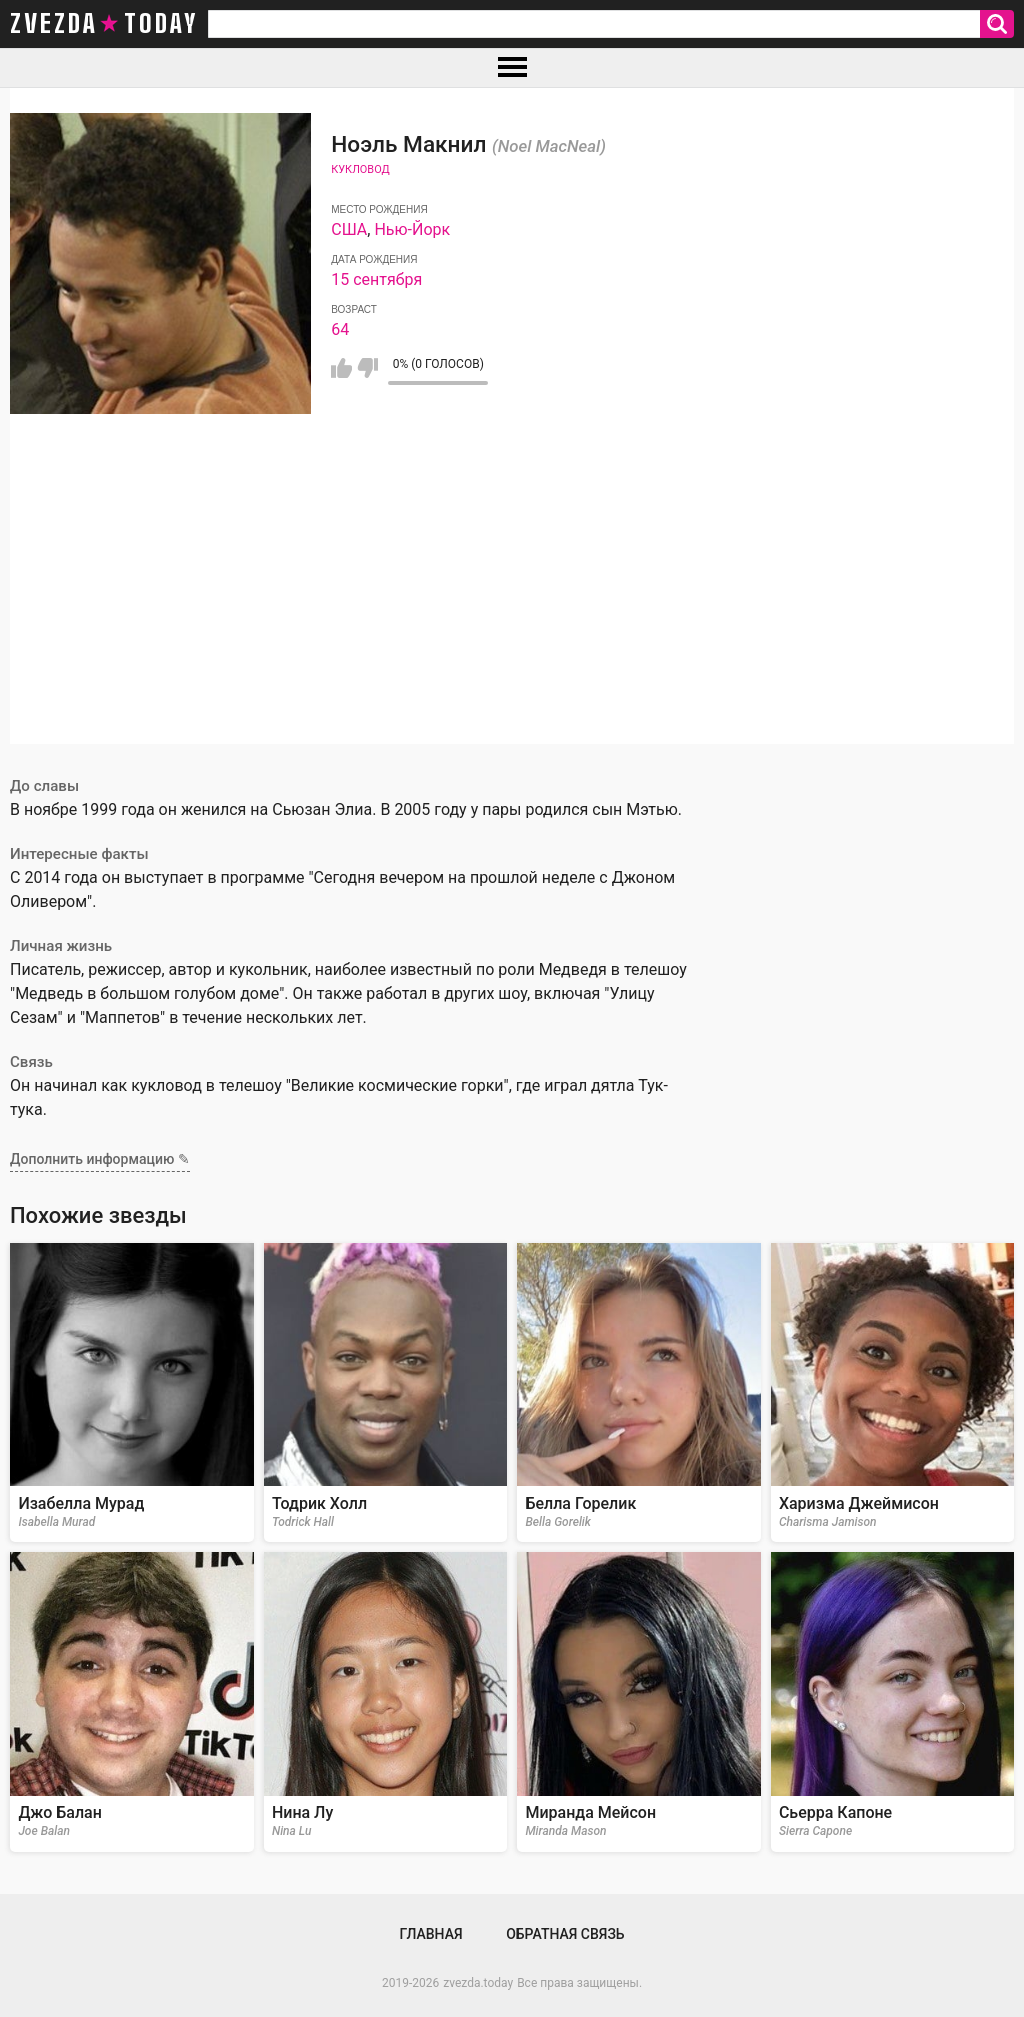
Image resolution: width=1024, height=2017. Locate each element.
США (349, 229)
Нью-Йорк (412, 229)
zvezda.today (478, 1983)
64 (340, 329)
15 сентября (376, 279)
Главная (430, 1934)
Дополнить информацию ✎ (100, 1159)
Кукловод (360, 169)
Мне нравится (341, 368)
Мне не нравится (367, 368)
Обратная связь (565, 1934)
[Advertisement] (512, 604)
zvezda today (104, 24)
